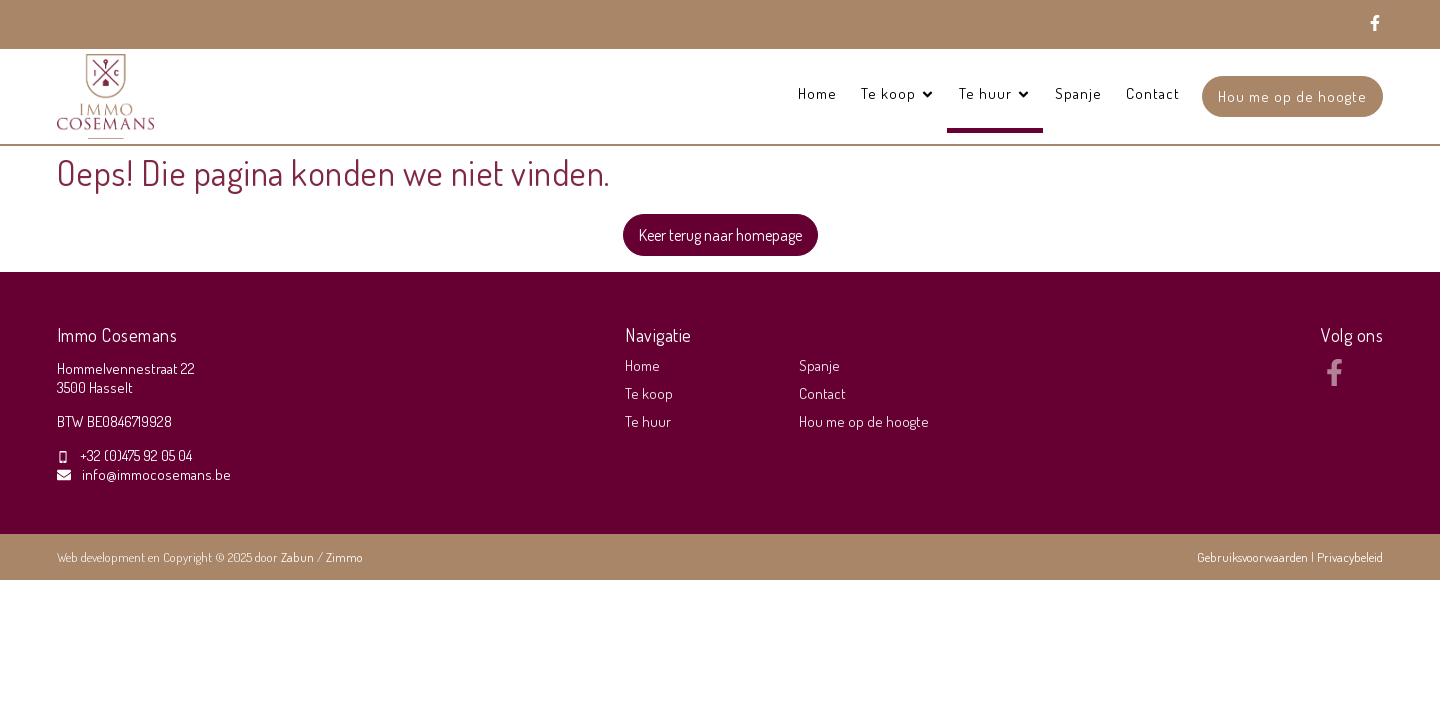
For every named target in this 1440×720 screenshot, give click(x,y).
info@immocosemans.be (156, 474)
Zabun (297, 557)
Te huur (648, 421)
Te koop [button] (898, 93)
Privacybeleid (1350, 557)
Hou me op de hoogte (1292, 96)
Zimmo (344, 557)
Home (817, 93)
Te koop (649, 393)
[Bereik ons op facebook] (1334, 380)
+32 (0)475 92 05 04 (136, 455)
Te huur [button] (995, 93)
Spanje (1078, 93)
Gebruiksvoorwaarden (1254, 557)
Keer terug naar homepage (720, 235)
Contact (1153, 93)
